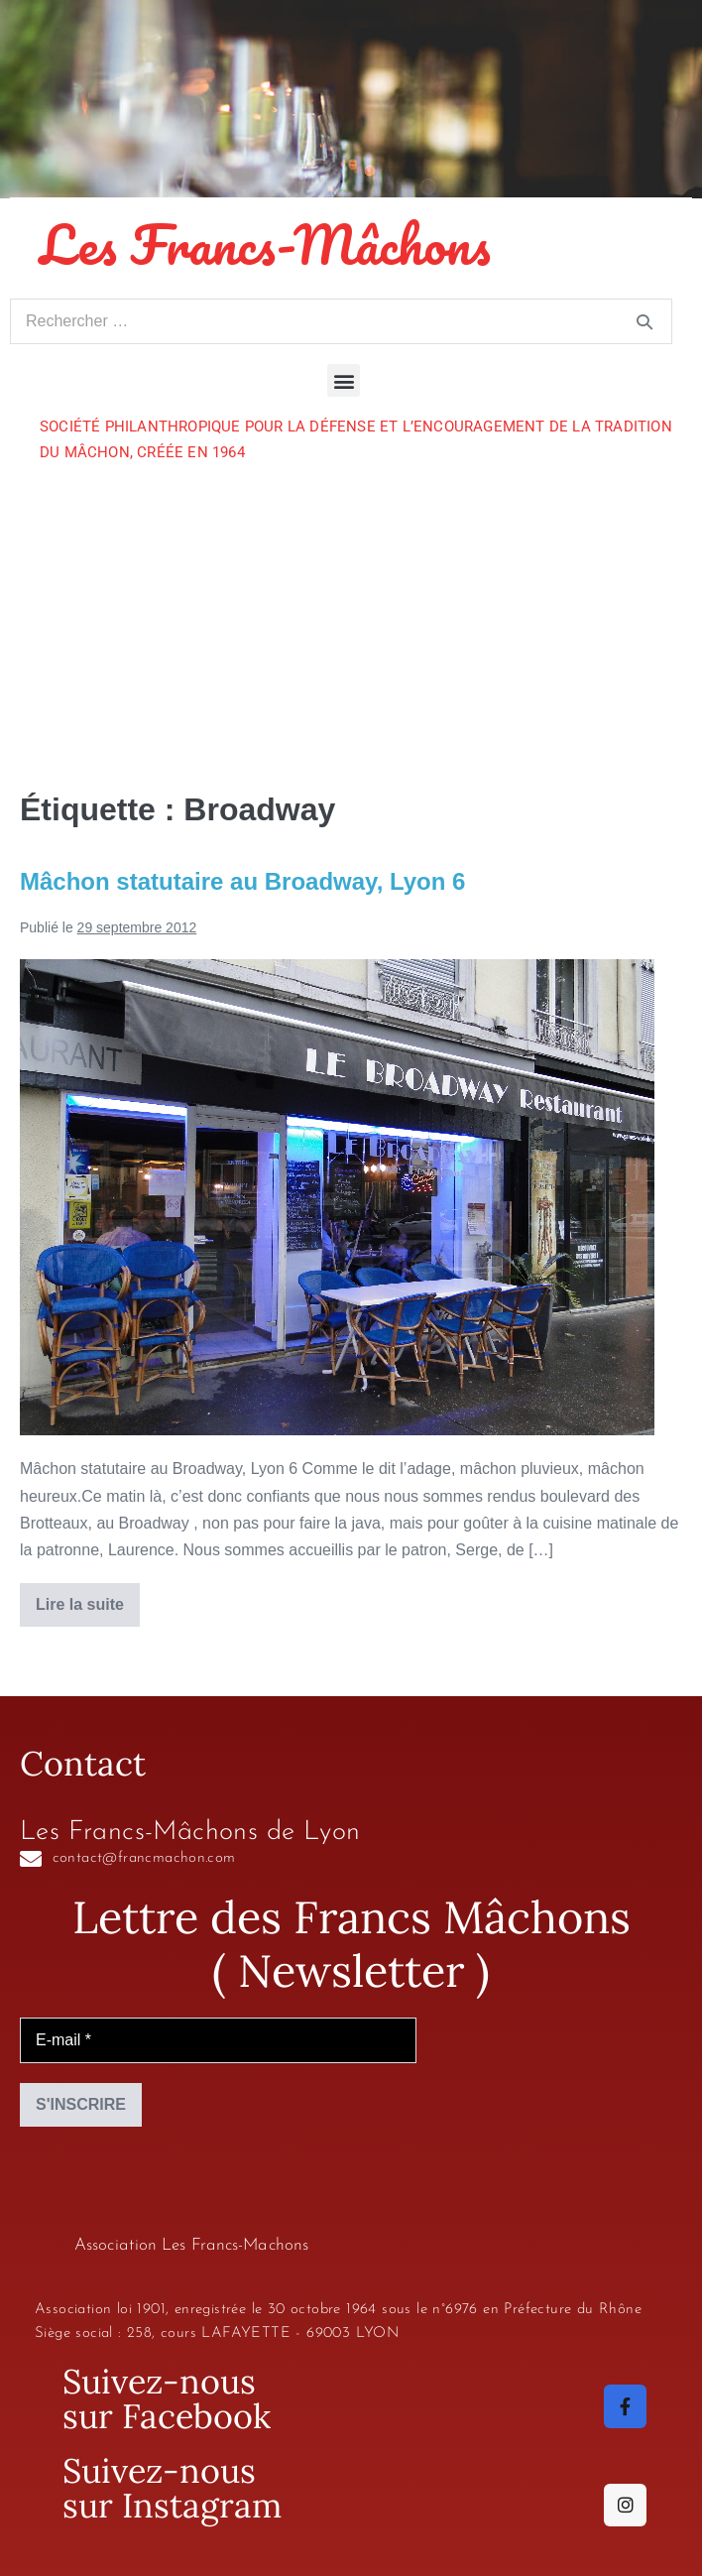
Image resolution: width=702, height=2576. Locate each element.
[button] (343, 380)
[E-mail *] (218, 2040)
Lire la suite (88, 1598)
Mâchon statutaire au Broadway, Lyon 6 (242, 881)
